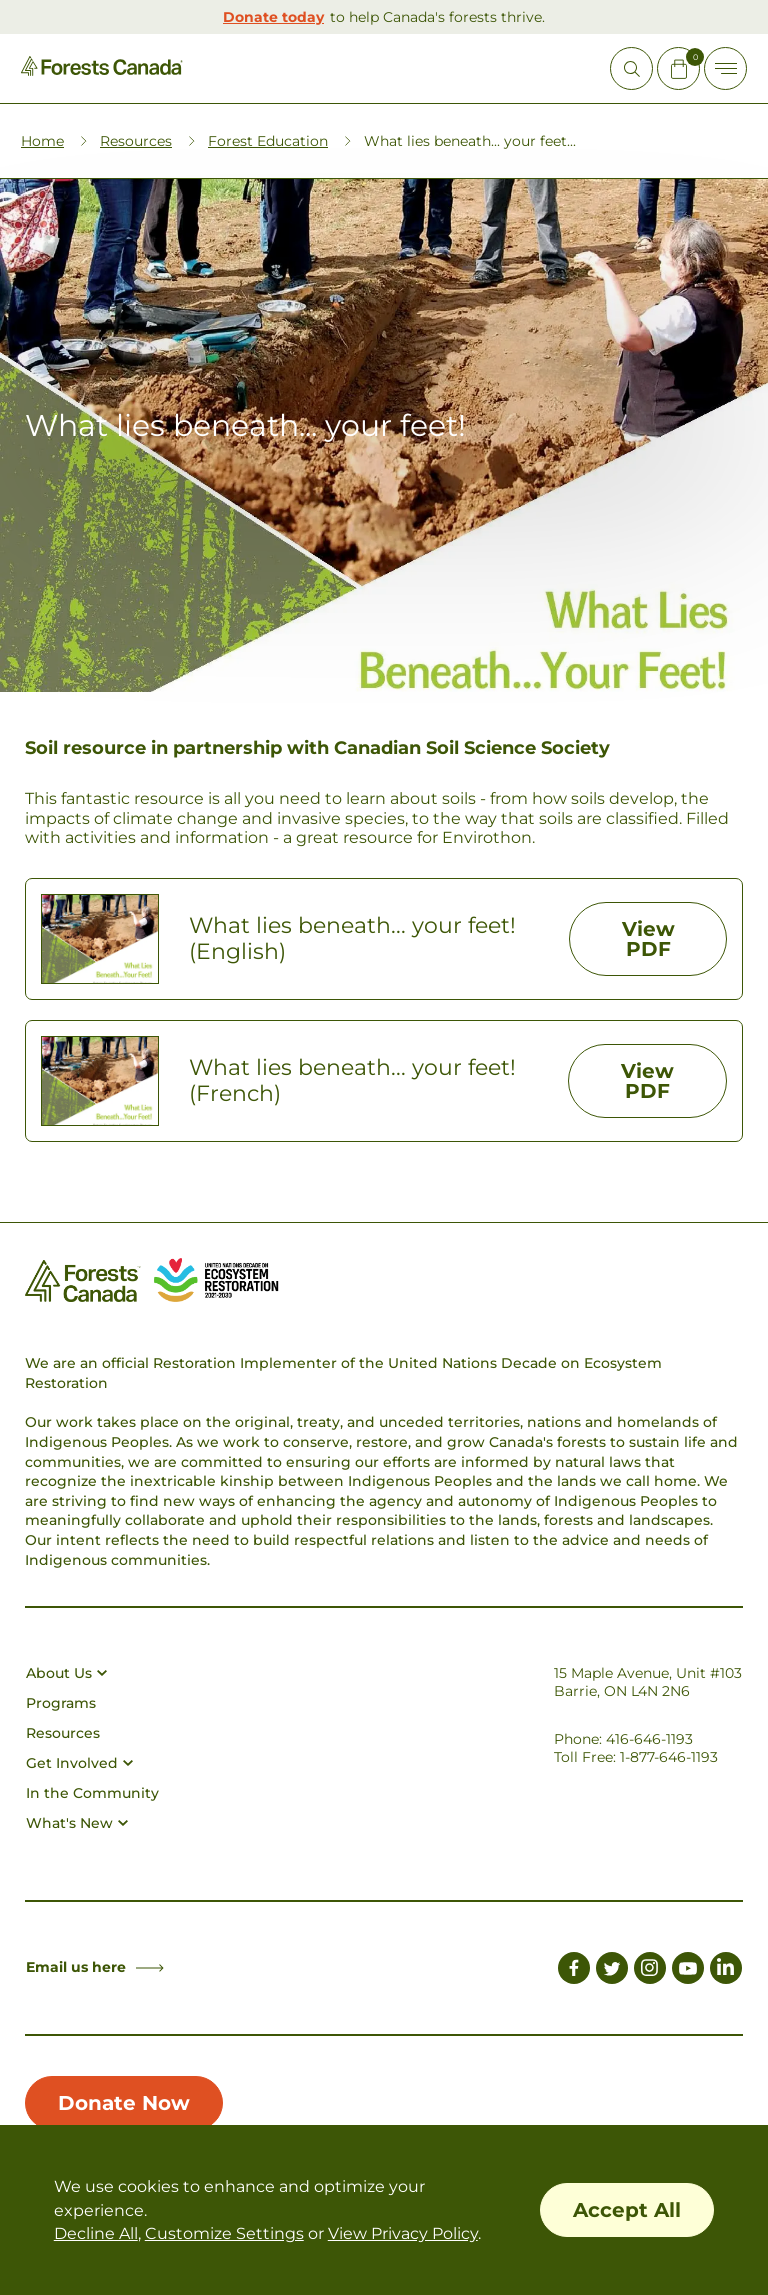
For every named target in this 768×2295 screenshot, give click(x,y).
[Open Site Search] (631, 68)
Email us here (95, 1967)
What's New (77, 1823)
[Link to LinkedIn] (726, 1971)
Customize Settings (224, 2233)
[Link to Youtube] (688, 1971)
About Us (66, 1673)
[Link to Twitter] (612, 1971)
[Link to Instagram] (650, 1971)
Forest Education (268, 141)
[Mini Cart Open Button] (678, 68)
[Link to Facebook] (574, 1971)
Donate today (273, 17)
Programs (61, 1703)
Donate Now (124, 2103)
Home (42, 141)
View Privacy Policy (403, 2233)
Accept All (627, 2210)
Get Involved (79, 1763)
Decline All (96, 2233)
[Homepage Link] (102, 70)
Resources (136, 141)
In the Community (92, 1793)
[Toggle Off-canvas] (725, 68)
